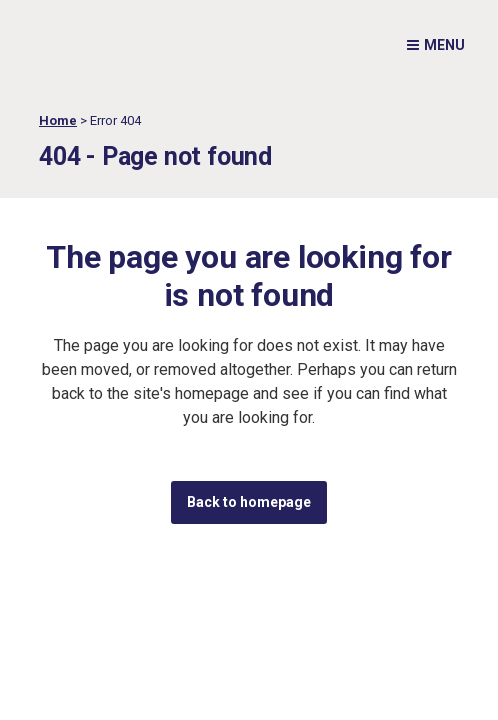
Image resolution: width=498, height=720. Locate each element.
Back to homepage (249, 502)
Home (58, 120)
